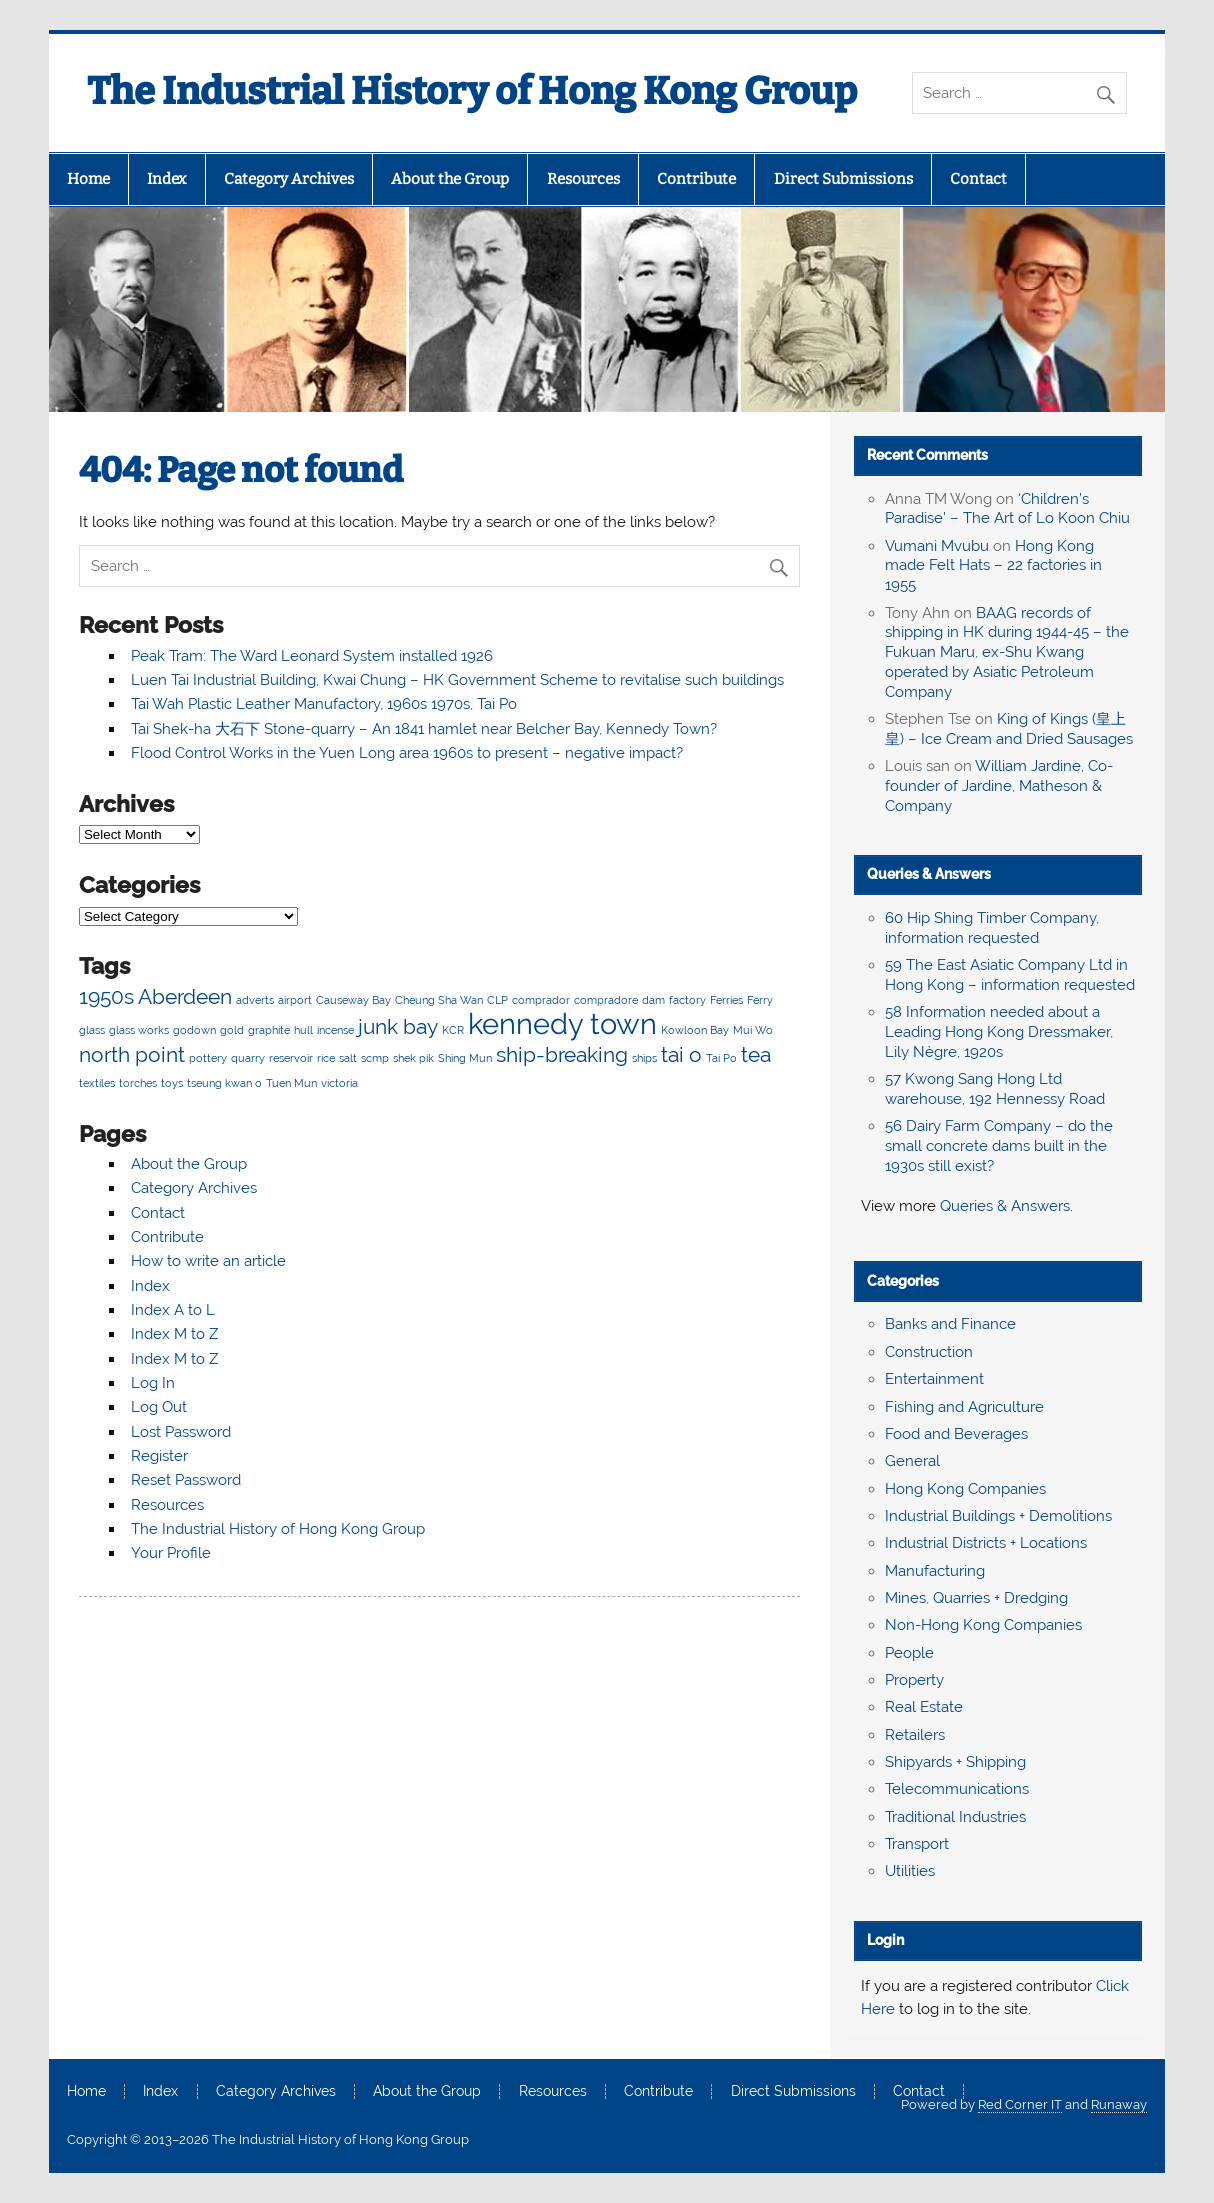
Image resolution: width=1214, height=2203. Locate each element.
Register (159, 1456)
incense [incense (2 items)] (335, 1030)
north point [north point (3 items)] (132, 1054)
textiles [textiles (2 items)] (97, 1083)
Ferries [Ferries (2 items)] (726, 1000)
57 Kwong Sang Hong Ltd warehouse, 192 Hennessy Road (995, 1089)
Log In (153, 1383)
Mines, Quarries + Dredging (976, 1598)
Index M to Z (174, 1334)
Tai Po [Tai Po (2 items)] (721, 1058)
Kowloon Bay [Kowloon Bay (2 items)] (695, 1030)
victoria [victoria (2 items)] (339, 1083)
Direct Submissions (843, 179)
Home (88, 179)
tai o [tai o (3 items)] (681, 1054)
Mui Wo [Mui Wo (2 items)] (753, 1030)
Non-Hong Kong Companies (983, 1625)
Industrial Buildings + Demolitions (998, 1516)
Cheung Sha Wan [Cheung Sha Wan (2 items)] (439, 1000)
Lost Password (181, 1432)
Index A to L (173, 1310)
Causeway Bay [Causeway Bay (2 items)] (353, 1000)
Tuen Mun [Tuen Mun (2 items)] (291, 1083)
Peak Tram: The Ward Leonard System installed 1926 (312, 656)
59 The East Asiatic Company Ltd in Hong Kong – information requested (1010, 975)
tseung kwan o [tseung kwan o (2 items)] (224, 1083)
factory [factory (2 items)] (687, 1000)
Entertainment (934, 1379)
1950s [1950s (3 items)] (106, 996)
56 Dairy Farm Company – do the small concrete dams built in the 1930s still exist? (999, 1146)
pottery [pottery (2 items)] (208, 1058)
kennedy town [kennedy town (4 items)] (562, 1023)
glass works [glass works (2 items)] (139, 1030)
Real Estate (924, 1707)
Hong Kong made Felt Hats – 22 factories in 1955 (993, 566)
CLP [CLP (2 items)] (497, 1000)
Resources (583, 179)
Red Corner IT (1020, 2104)
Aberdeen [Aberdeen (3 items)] (185, 996)
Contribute (696, 179)
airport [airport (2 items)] (295, 1000)
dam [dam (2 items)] (653, 1000)
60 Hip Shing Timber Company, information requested (992, 928)
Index (166, 179)
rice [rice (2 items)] (326, 1058)
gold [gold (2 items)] (232, 1030)
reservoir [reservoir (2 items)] (291, 1058)
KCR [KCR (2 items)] (453, 1030)
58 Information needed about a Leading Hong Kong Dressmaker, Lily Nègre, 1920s (999, 1032)
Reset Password (186, 1480)
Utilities (910, 1871)
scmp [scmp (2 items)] (375, 1058)
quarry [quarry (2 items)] (248, 1058)
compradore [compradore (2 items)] (606, 1000)
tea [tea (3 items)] (756, 1054)
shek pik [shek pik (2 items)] (413, 1058)
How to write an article (208, 1261)
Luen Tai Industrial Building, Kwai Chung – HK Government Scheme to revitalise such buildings (457, 680)
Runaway (1119, 2104)
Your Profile (171, 1553)
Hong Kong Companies (965, 1489)
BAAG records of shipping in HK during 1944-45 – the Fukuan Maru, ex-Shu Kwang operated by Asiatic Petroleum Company (1007, 652)
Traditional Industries (955, 1817)
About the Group (450, 179)
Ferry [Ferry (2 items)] (760, 1000)
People (909, 1653)
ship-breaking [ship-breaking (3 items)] (562, 1054)
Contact (978, 179)
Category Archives (289, 179)
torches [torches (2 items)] (138, 1083)
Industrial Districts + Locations (986, 1543)
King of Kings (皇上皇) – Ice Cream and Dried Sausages (1009, 729)
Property (914, 1680)
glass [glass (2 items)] (92, 1030)
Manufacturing (935, 1571)
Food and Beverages (956, 1434)
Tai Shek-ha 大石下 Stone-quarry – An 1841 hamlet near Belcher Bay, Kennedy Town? (424, 729)
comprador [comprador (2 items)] (541, 1000)
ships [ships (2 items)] (644, 1058)
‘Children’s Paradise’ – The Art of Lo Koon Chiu (1007, 509)
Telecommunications (957, 1789)
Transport (917, 1844)
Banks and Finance (950, 1324)
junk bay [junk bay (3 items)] (398, 1026)
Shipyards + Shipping (955, 1762)
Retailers (915, 1735)
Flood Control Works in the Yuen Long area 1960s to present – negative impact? (407, 753)
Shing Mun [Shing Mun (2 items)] (465, 1058)
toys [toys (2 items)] (172, 1083)
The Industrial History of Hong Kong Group (472, 91)
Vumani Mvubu (937, 546)
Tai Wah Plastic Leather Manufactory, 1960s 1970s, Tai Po (324, 704)
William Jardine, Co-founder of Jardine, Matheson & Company (999, 786)
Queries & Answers (929, 874)
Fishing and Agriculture (964, 1407)
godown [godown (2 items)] (194, 1030)
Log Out (159, 1407)
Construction (929, 1352)
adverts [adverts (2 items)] (255, 1000)
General (912, 1461)
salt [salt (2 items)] (348, 1058)
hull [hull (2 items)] (303, 1030)
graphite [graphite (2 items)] (269, 1030)
